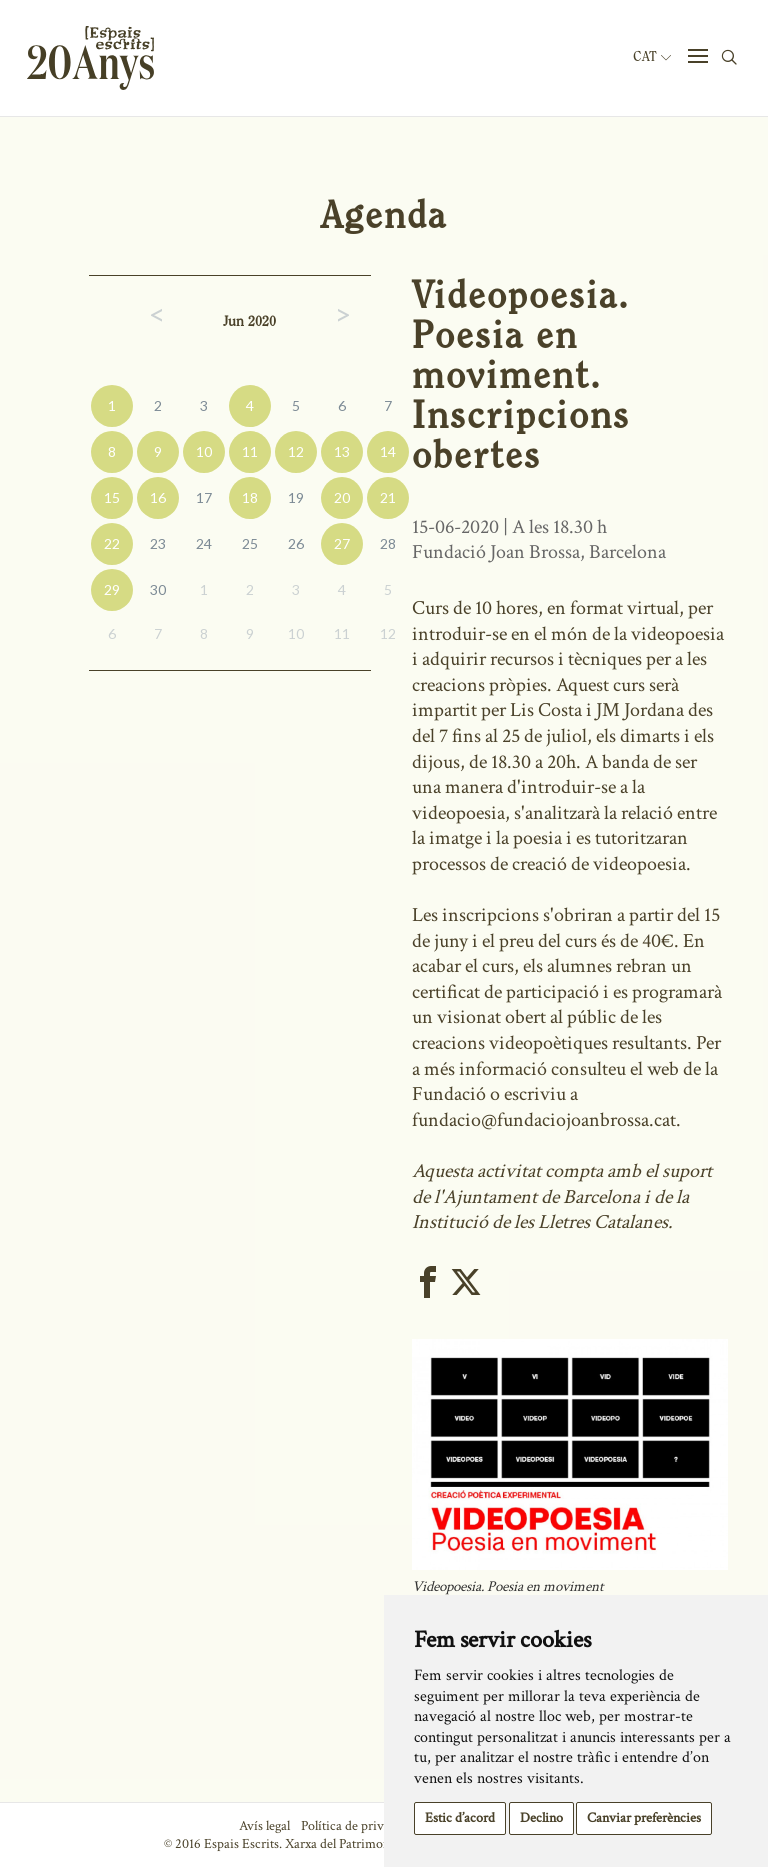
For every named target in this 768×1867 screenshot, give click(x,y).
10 (204, 451)
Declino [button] (541, 1818)
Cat (652, 57)
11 (250, 451)
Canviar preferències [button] (644, 1818)
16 (158, 497)
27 (342, 543)
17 (204, 497)
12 (296, 451)
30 (158, 589)
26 (296, 543)
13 (342, 451)
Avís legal (264, 1826)
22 (112, 543)
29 (112, 589)
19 (296, 497)
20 (342, 497)
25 (250, 543)
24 (204, 543)
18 (250, 497)
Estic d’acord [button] (460, 1818)
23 (158, 543)
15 (112, 497)
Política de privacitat (357, 1826)
